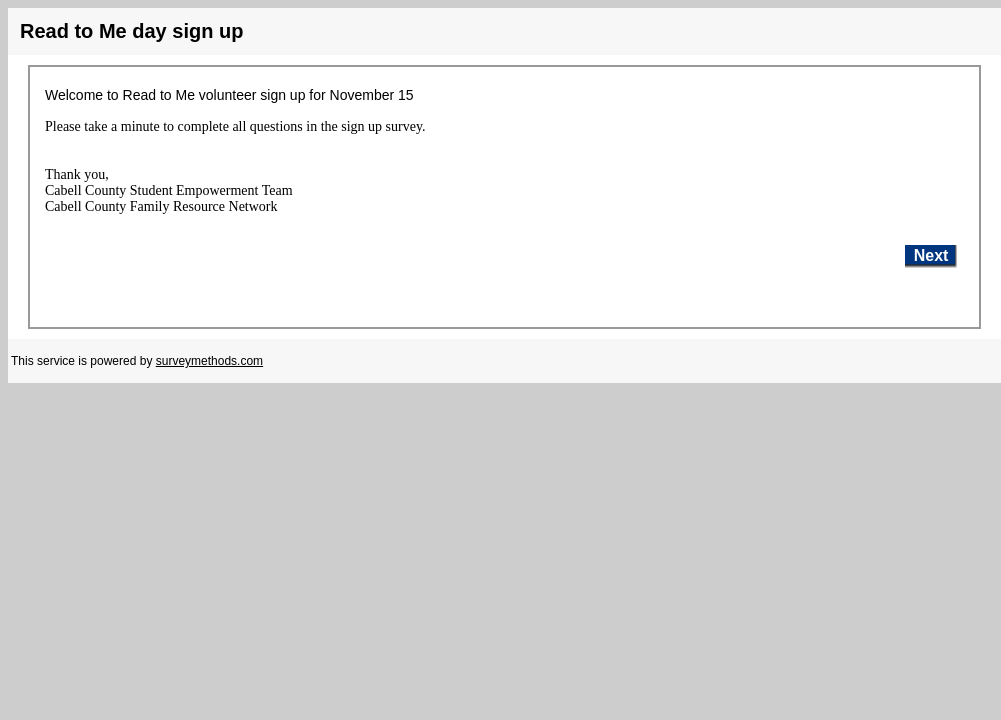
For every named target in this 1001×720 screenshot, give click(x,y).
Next (931, 255)
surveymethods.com (209, 361)
